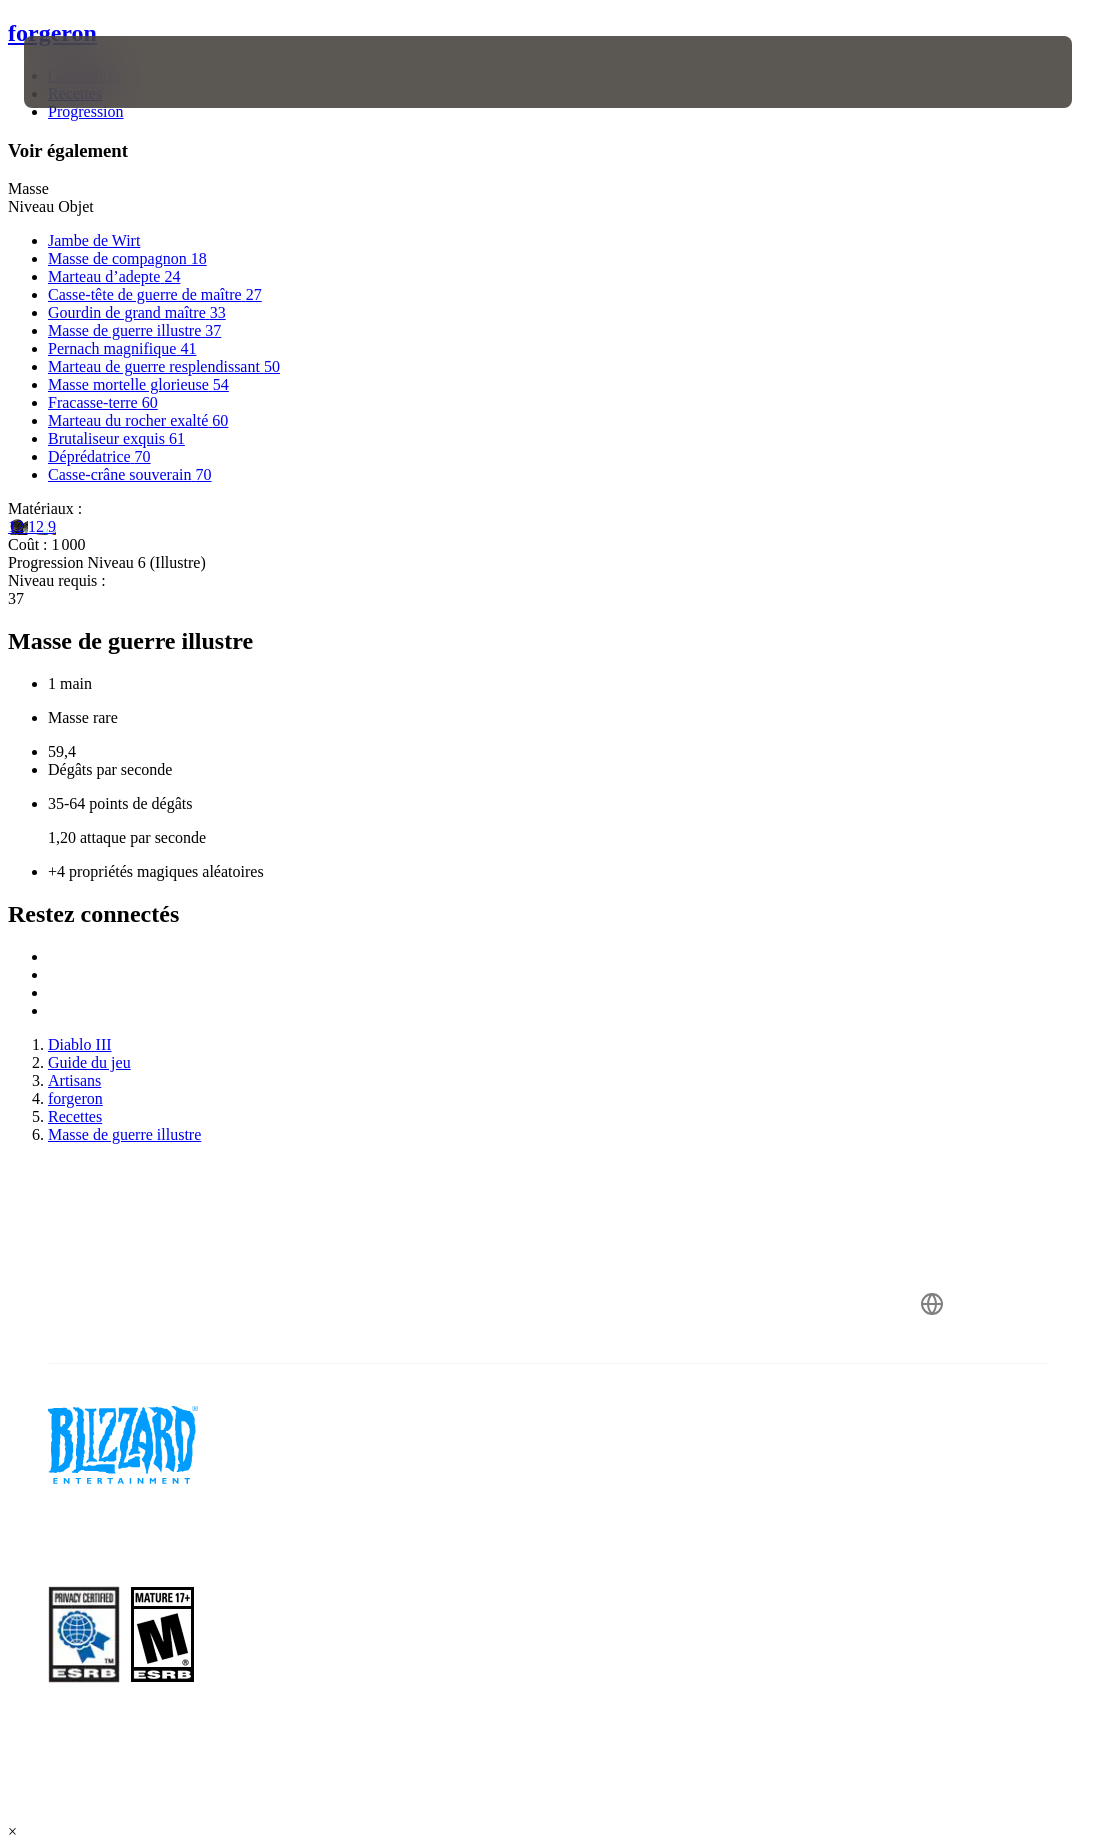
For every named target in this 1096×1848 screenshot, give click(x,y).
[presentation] (84, 72)
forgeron (52, 33)
